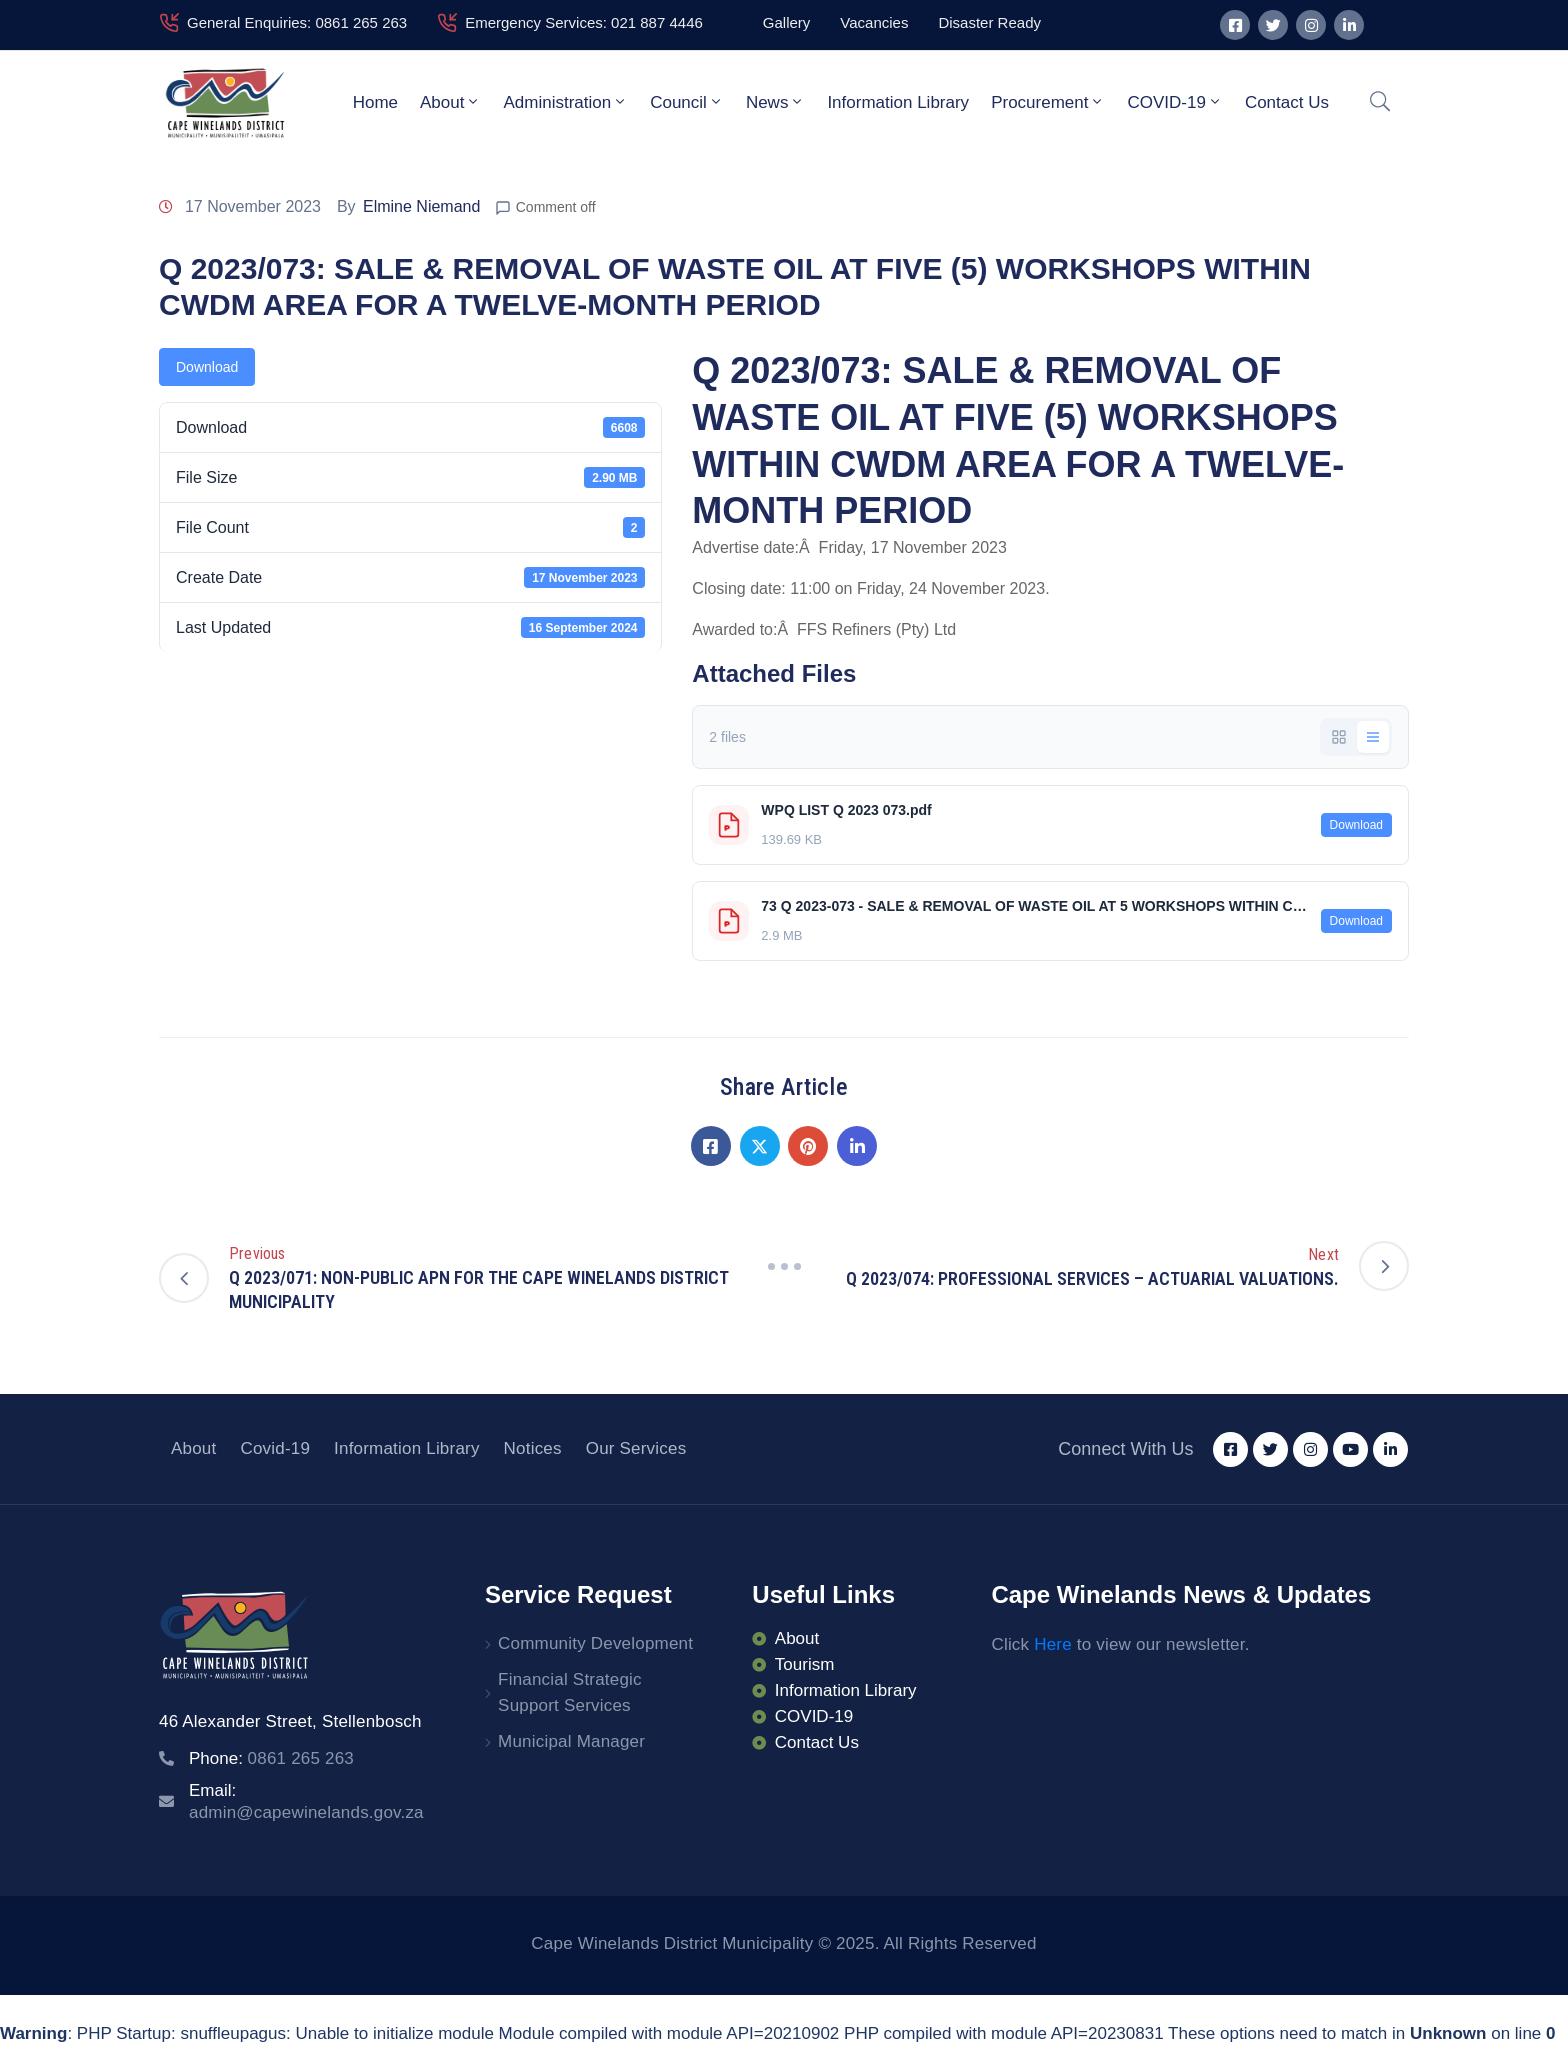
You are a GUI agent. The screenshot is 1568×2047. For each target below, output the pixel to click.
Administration (565, 102)
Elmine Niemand (421, 206)
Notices (533, 1448)
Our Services (636, 1448)
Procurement (1048, 102)
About (450, 102)
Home (375, 102)
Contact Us (1287, 102)
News (776, 102)
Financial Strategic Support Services (570, 1692)
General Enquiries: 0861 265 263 (297, 22)
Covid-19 (275, 1448)
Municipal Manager (571, 1741)
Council (687, 102)
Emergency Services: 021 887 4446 (584, 22)
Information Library (898, 102)
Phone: (271, 1758)
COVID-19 (1174, 102)
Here (1053, 1644)
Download (207, 367)
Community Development (595, 1643)
